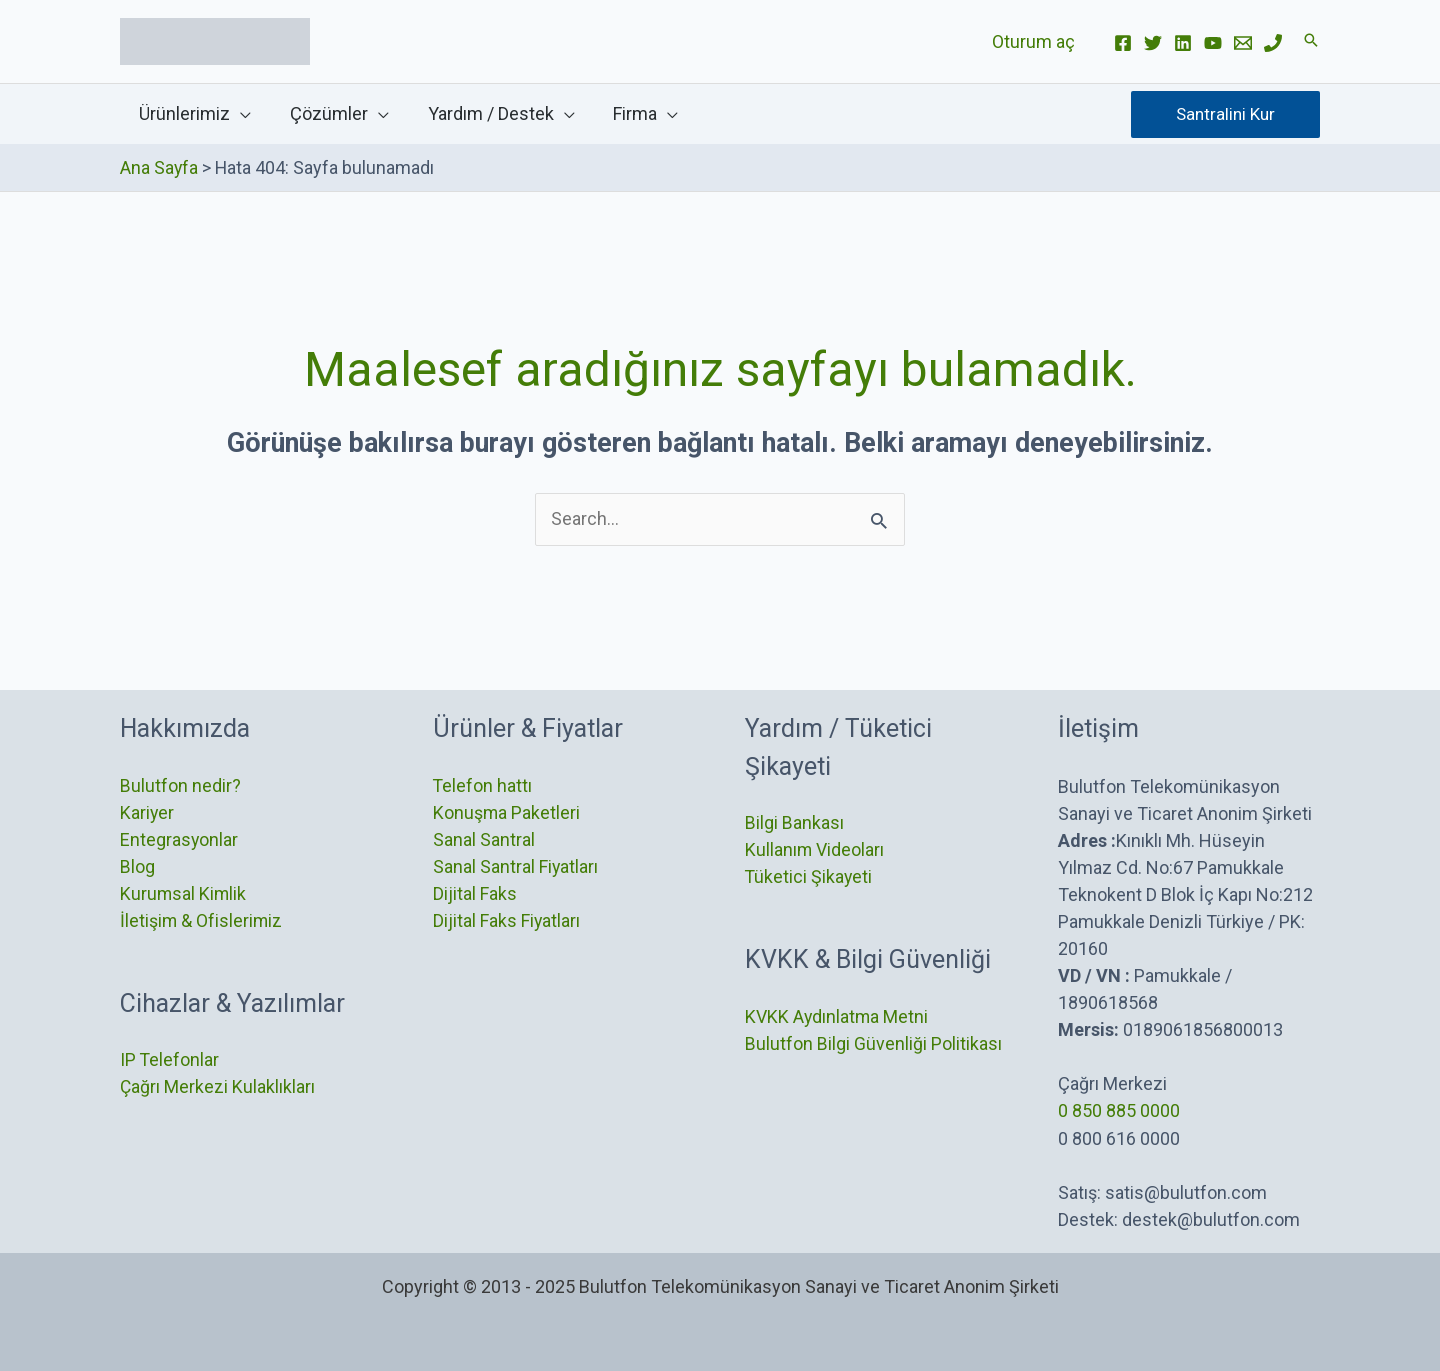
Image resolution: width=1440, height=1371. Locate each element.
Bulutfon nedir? (180, 785)
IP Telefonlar (170, 1060)
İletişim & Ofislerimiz (202, 920)
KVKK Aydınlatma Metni (837, 1016)
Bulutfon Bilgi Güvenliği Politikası (873, 1043)
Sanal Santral (484, 839)
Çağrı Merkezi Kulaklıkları (218, 1087)
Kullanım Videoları (815, 849)
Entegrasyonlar (179, 839)
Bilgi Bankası (794, 822)
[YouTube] (1213, 43)
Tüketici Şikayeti (809, 876)
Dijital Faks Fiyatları (507, 920)
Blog (137, 866)
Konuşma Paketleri (507, 812)
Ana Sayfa (159, 167)
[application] (239, 114)
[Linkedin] (1183, 43)
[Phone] (1273, 43)
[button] (1311, 41)
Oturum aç (1034, 41)
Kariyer (147, 812)
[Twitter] (1153, 43)
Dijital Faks (475, 893)
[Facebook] (1123, 43)
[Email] (1243, 43)
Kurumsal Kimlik (184, 893)
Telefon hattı (483, 785)
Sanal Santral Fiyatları (516, 866)
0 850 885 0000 (1119, 1109)
